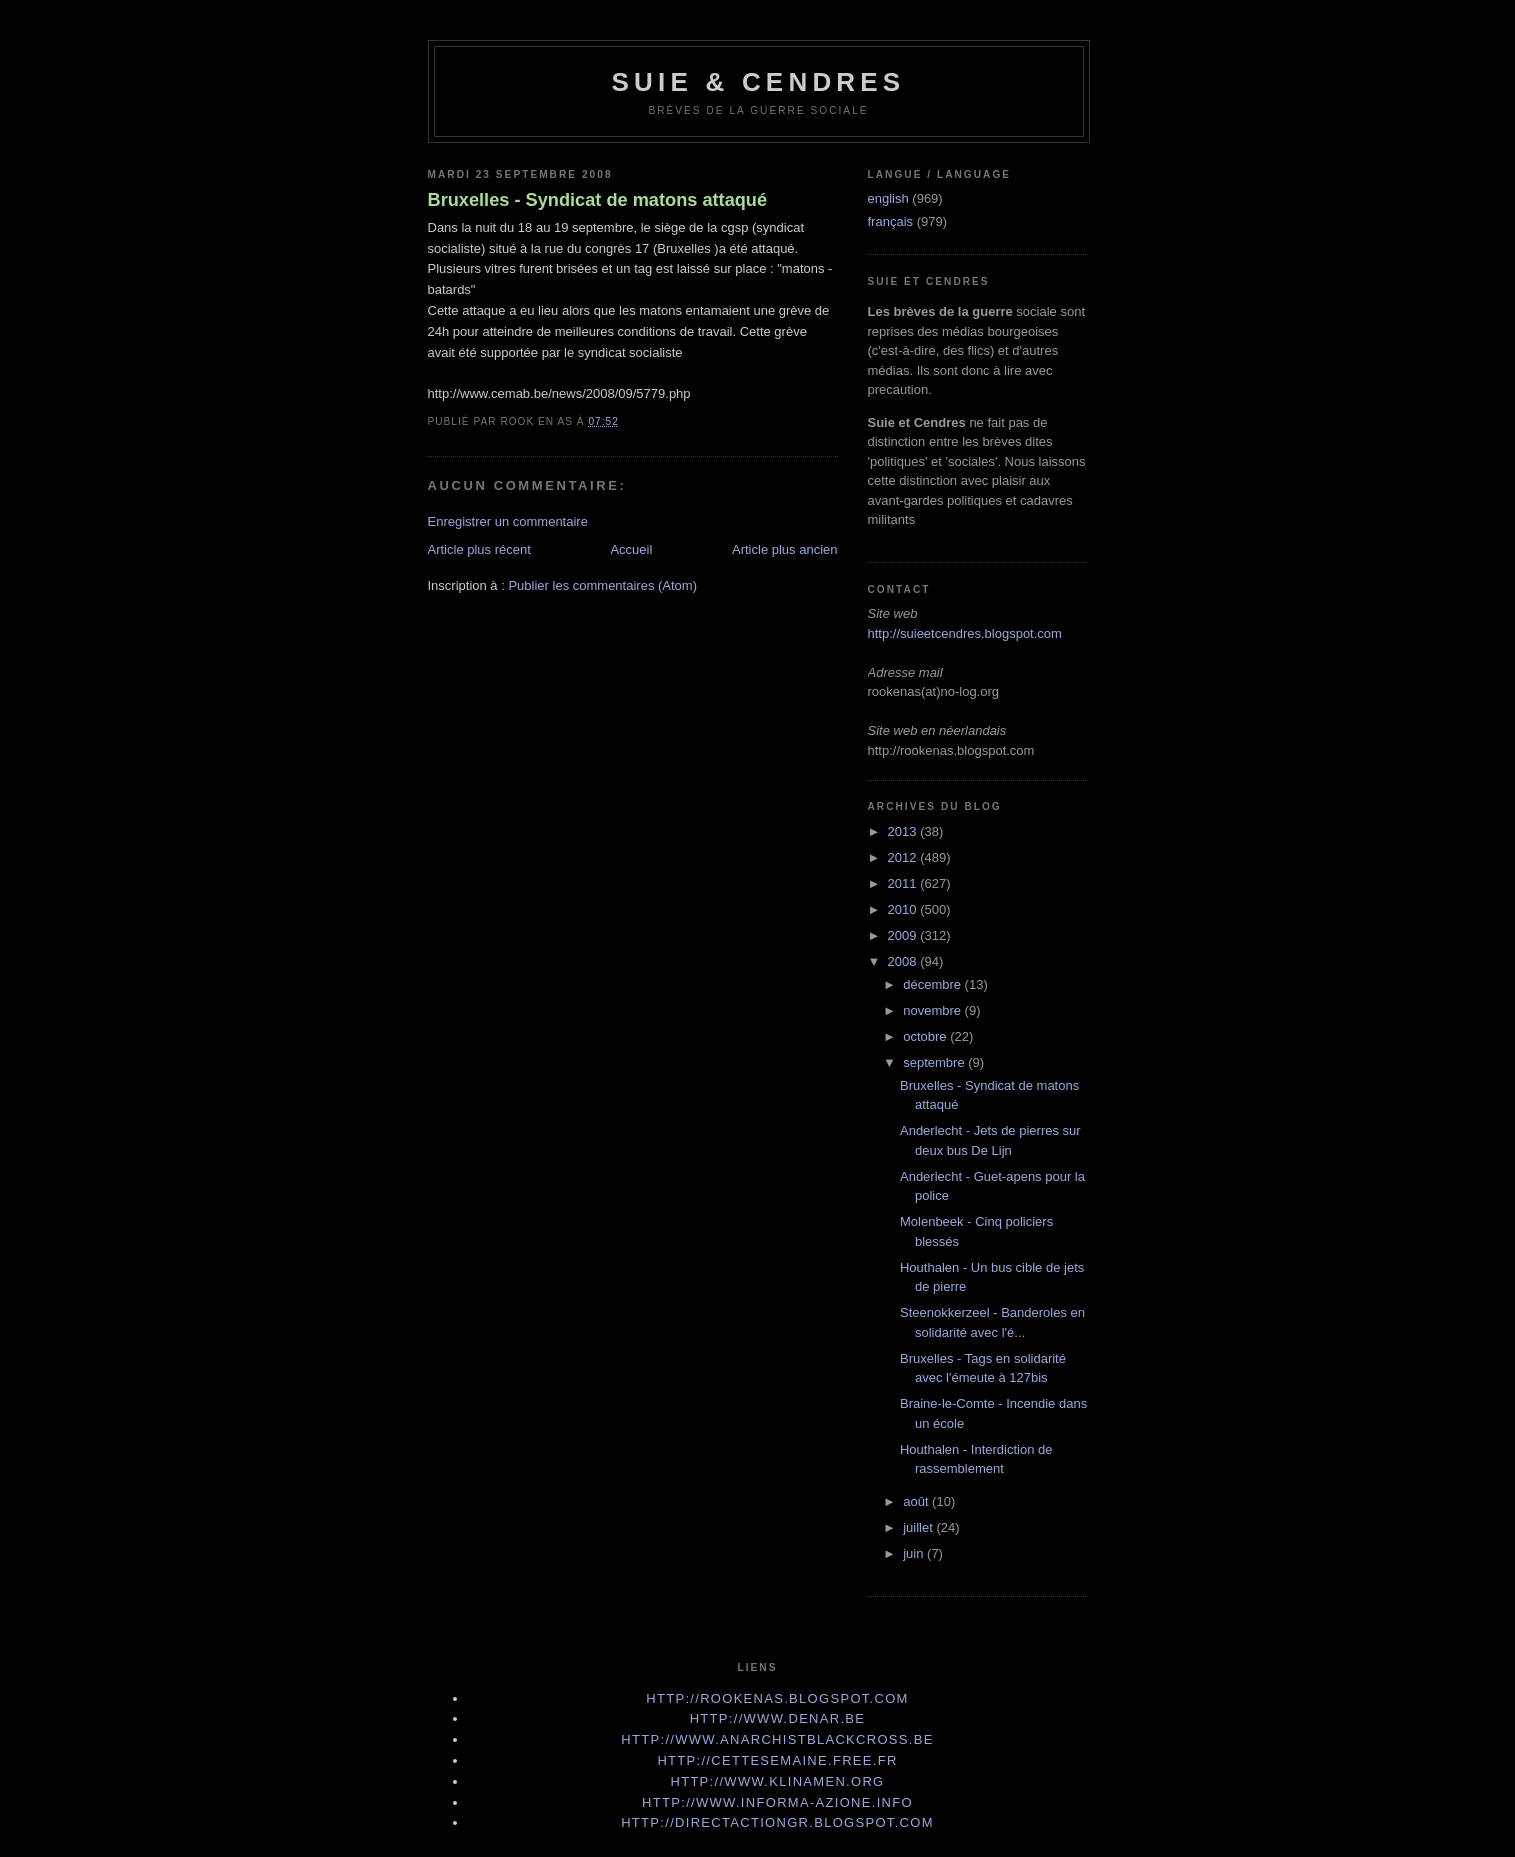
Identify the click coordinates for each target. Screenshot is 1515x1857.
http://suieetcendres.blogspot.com (965, 633)
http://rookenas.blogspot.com (777, 1698)
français (891, 221)
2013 (904, 831)
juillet (919, 1527)
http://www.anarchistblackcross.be (777, 1739)
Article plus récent (479, 549)
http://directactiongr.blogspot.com (777, 1822)
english (888, 198)
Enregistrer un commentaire (508, 521)
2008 (904, 961)
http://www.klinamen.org (777, 1781)
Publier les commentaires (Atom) (602, 585)
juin (915, 1553)
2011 (904, 883)
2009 (904, 935)
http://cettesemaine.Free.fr (777, 1760)
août (917, 1501)
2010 (904, 909)
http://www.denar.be (778, 1718)
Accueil (631, 549)
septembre (935, 1062)
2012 (904, 857)
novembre (933, 1010)
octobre (926, 1036)
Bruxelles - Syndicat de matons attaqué (598, 200)
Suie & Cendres (759, 82)
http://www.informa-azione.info (777, 1802)
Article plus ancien (785, 549)
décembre (933, 984)
